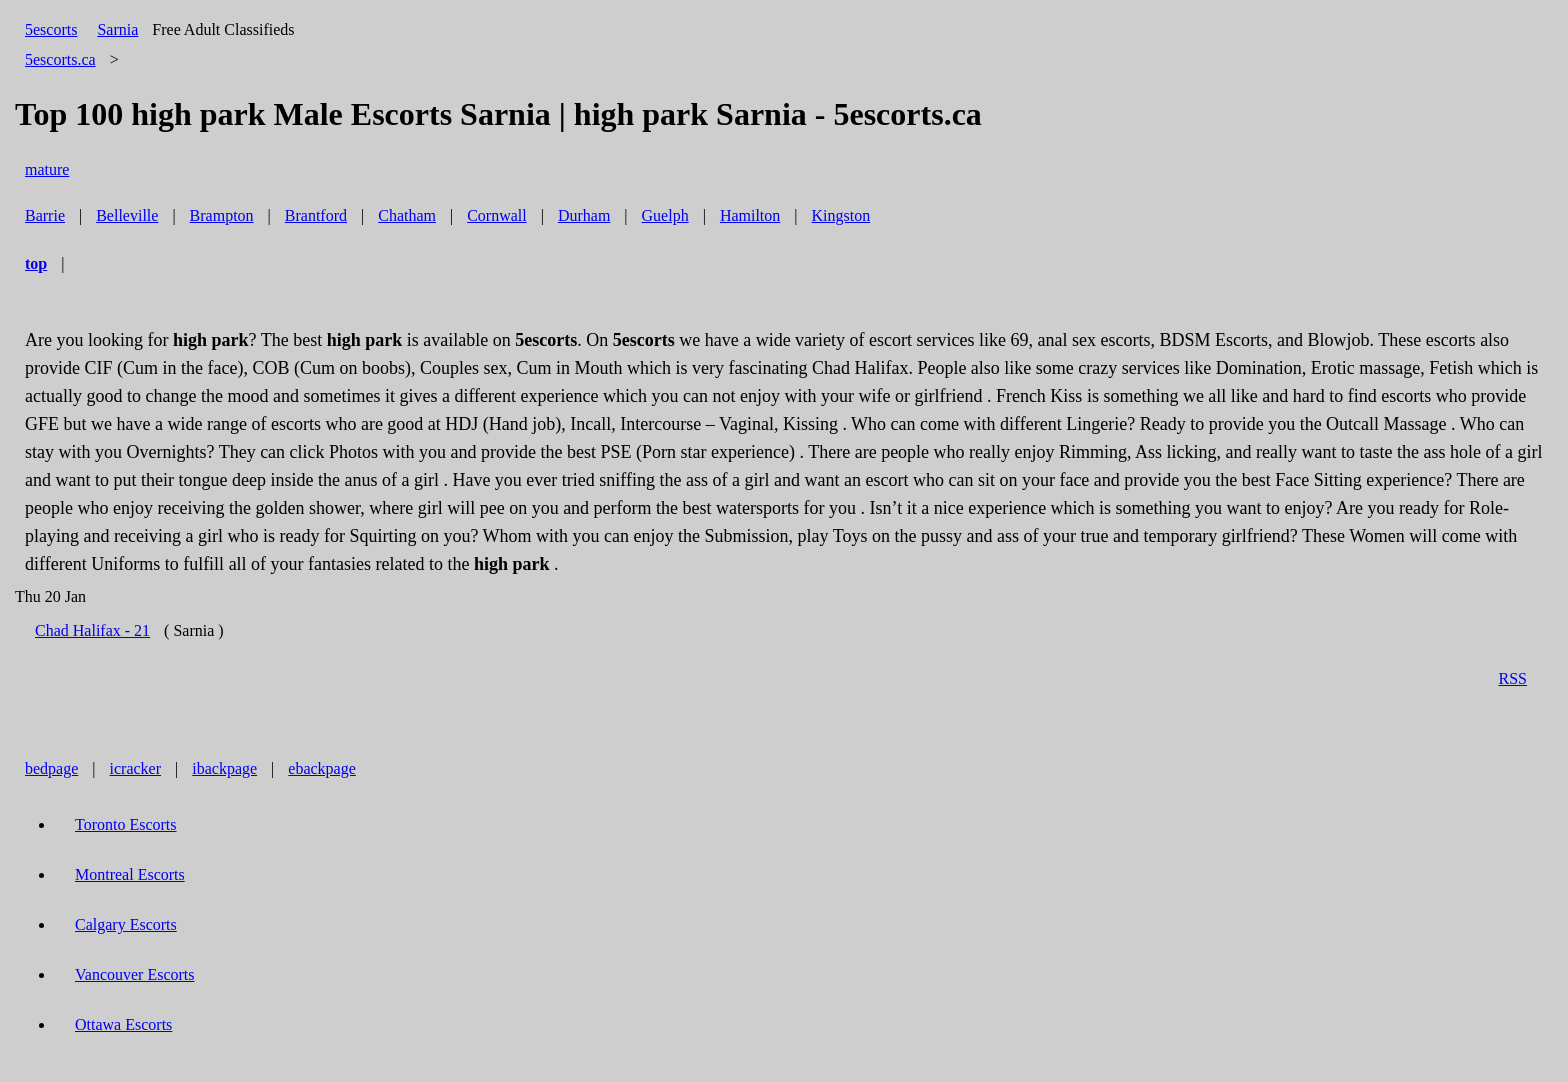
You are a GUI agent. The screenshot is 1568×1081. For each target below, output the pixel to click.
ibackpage (224, 768)
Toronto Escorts (126, 824)
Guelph (665, 215)
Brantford (316, 215)
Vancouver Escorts (135, 974)
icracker (136, 768)
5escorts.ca (60, 59)
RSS (1513, 678)
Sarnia (117, 29)
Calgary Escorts (126, 924)
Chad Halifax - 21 (92, 630)
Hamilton (750, 215)
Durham (584, 215)
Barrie (45, 215)
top (36, 263)
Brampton (222, 215)
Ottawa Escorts (123, 1024)
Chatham (407, 215)
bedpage (51, 768)
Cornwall (497, 215)
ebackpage (322, 768)
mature (47, 169)
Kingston (841, 215)
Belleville (127, 215)
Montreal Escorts (130, 874)
